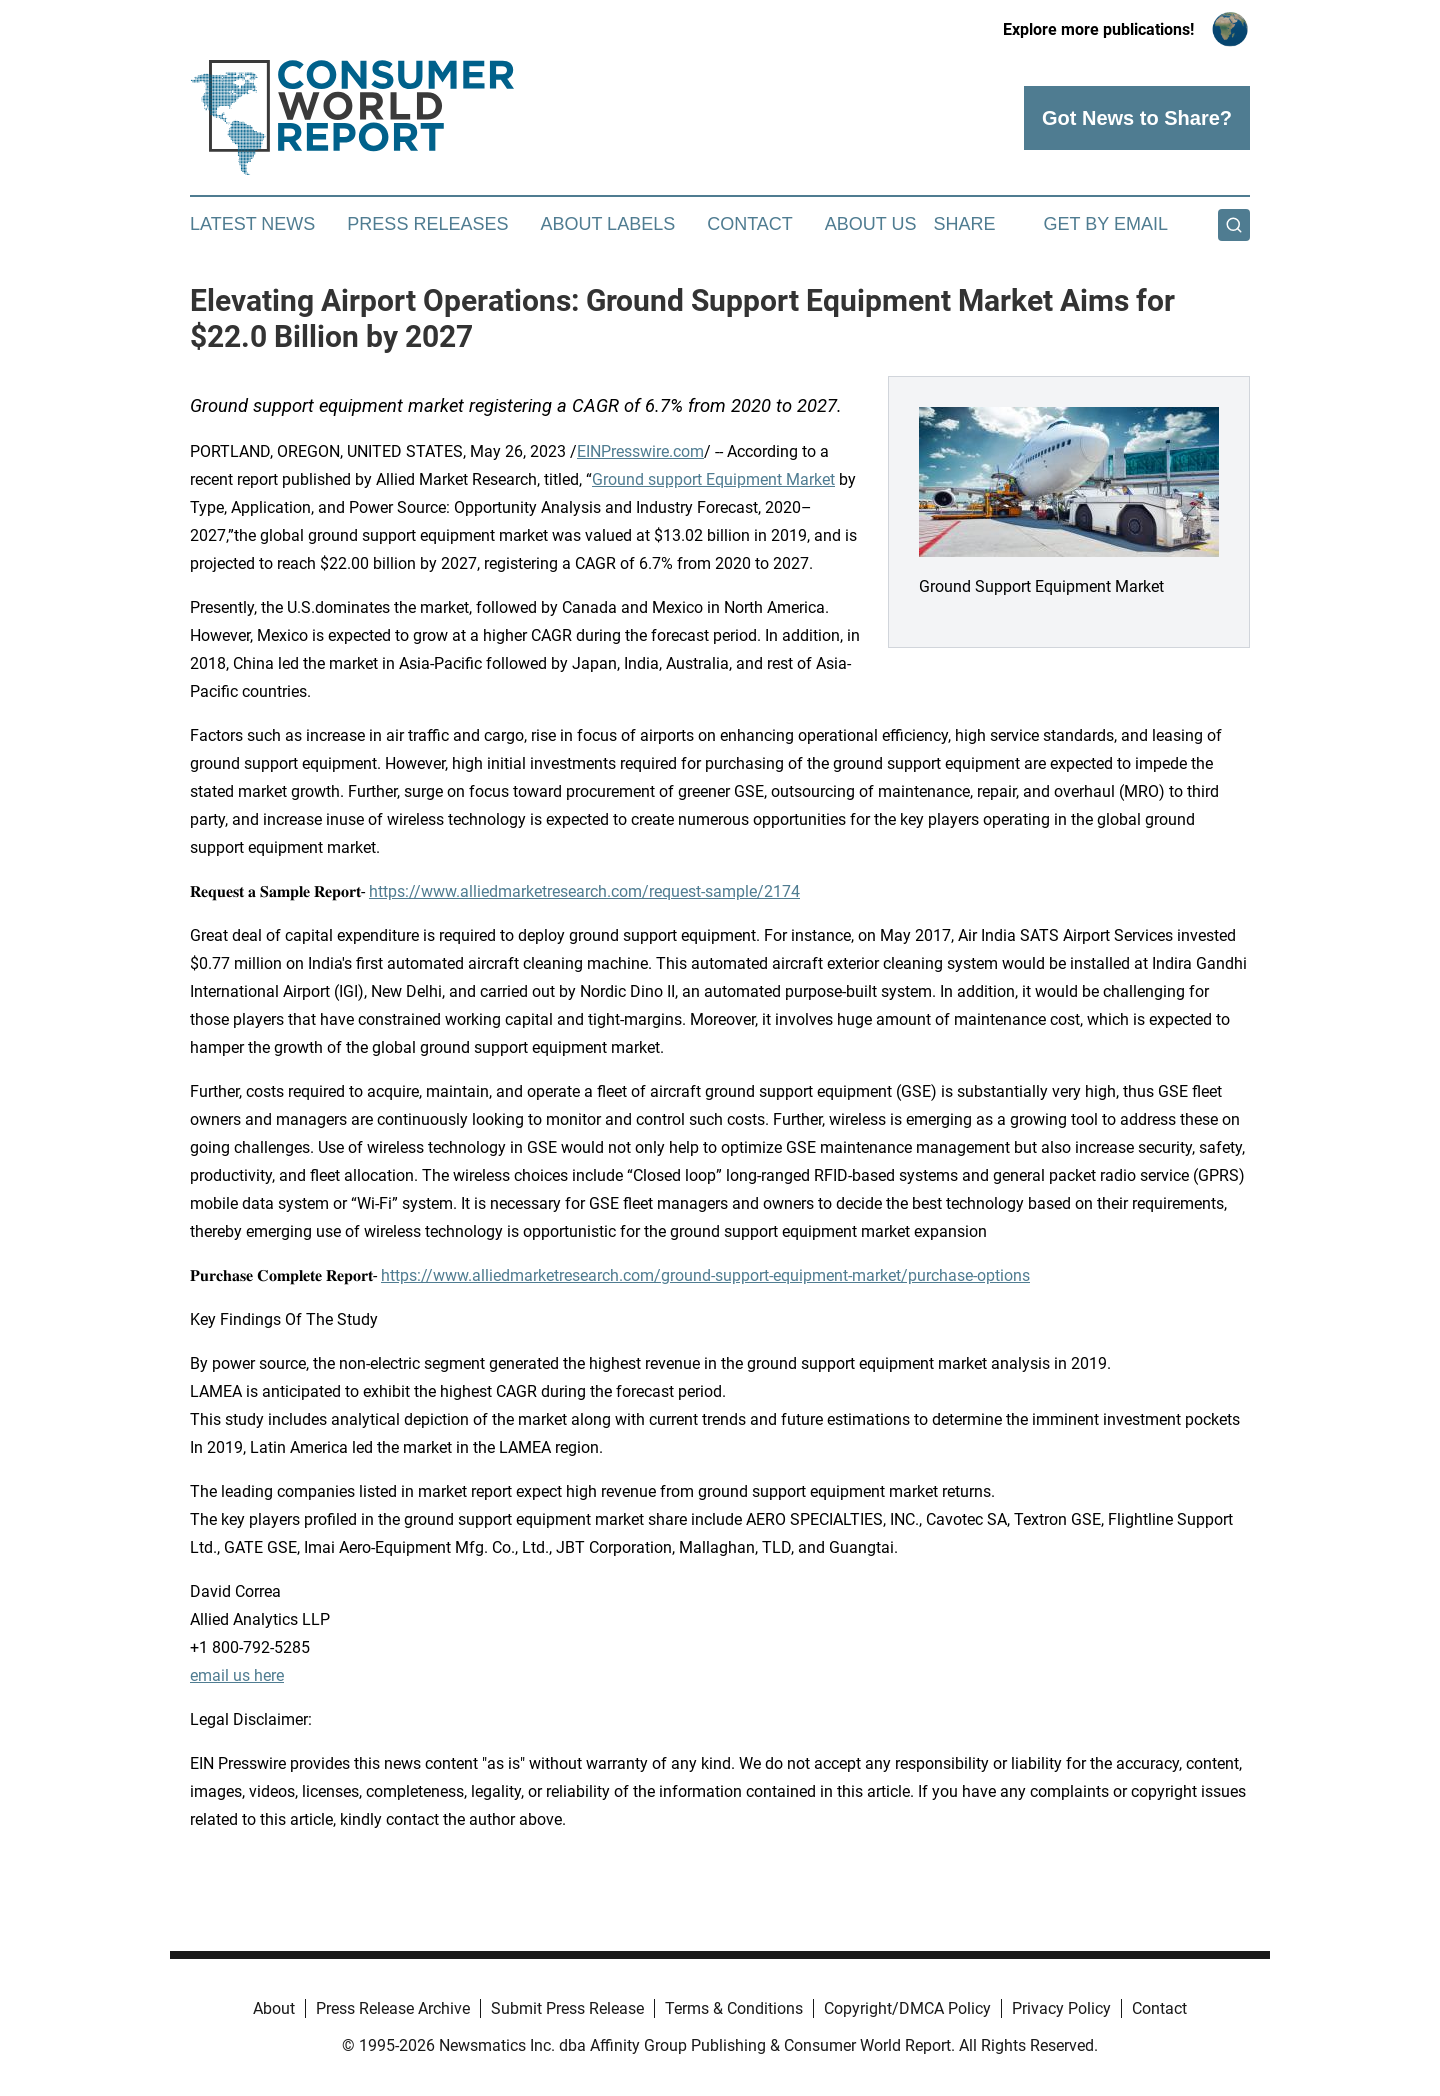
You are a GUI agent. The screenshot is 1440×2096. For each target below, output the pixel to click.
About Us (871, 224)
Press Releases (427, 224)
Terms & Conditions (734, 2008)
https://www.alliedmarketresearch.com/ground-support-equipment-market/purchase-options (705, 1275)
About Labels (607, 224)
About (274, 2008)
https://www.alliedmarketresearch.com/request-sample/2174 (584, 891)
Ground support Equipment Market (713, 479)
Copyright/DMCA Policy (907, 2008)
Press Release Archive (393, 2008)
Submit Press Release (567, 2008)
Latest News (252, 224)
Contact (750, 224)
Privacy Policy (1061, 2008)
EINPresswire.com (640, 451)
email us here (237, 1675)
